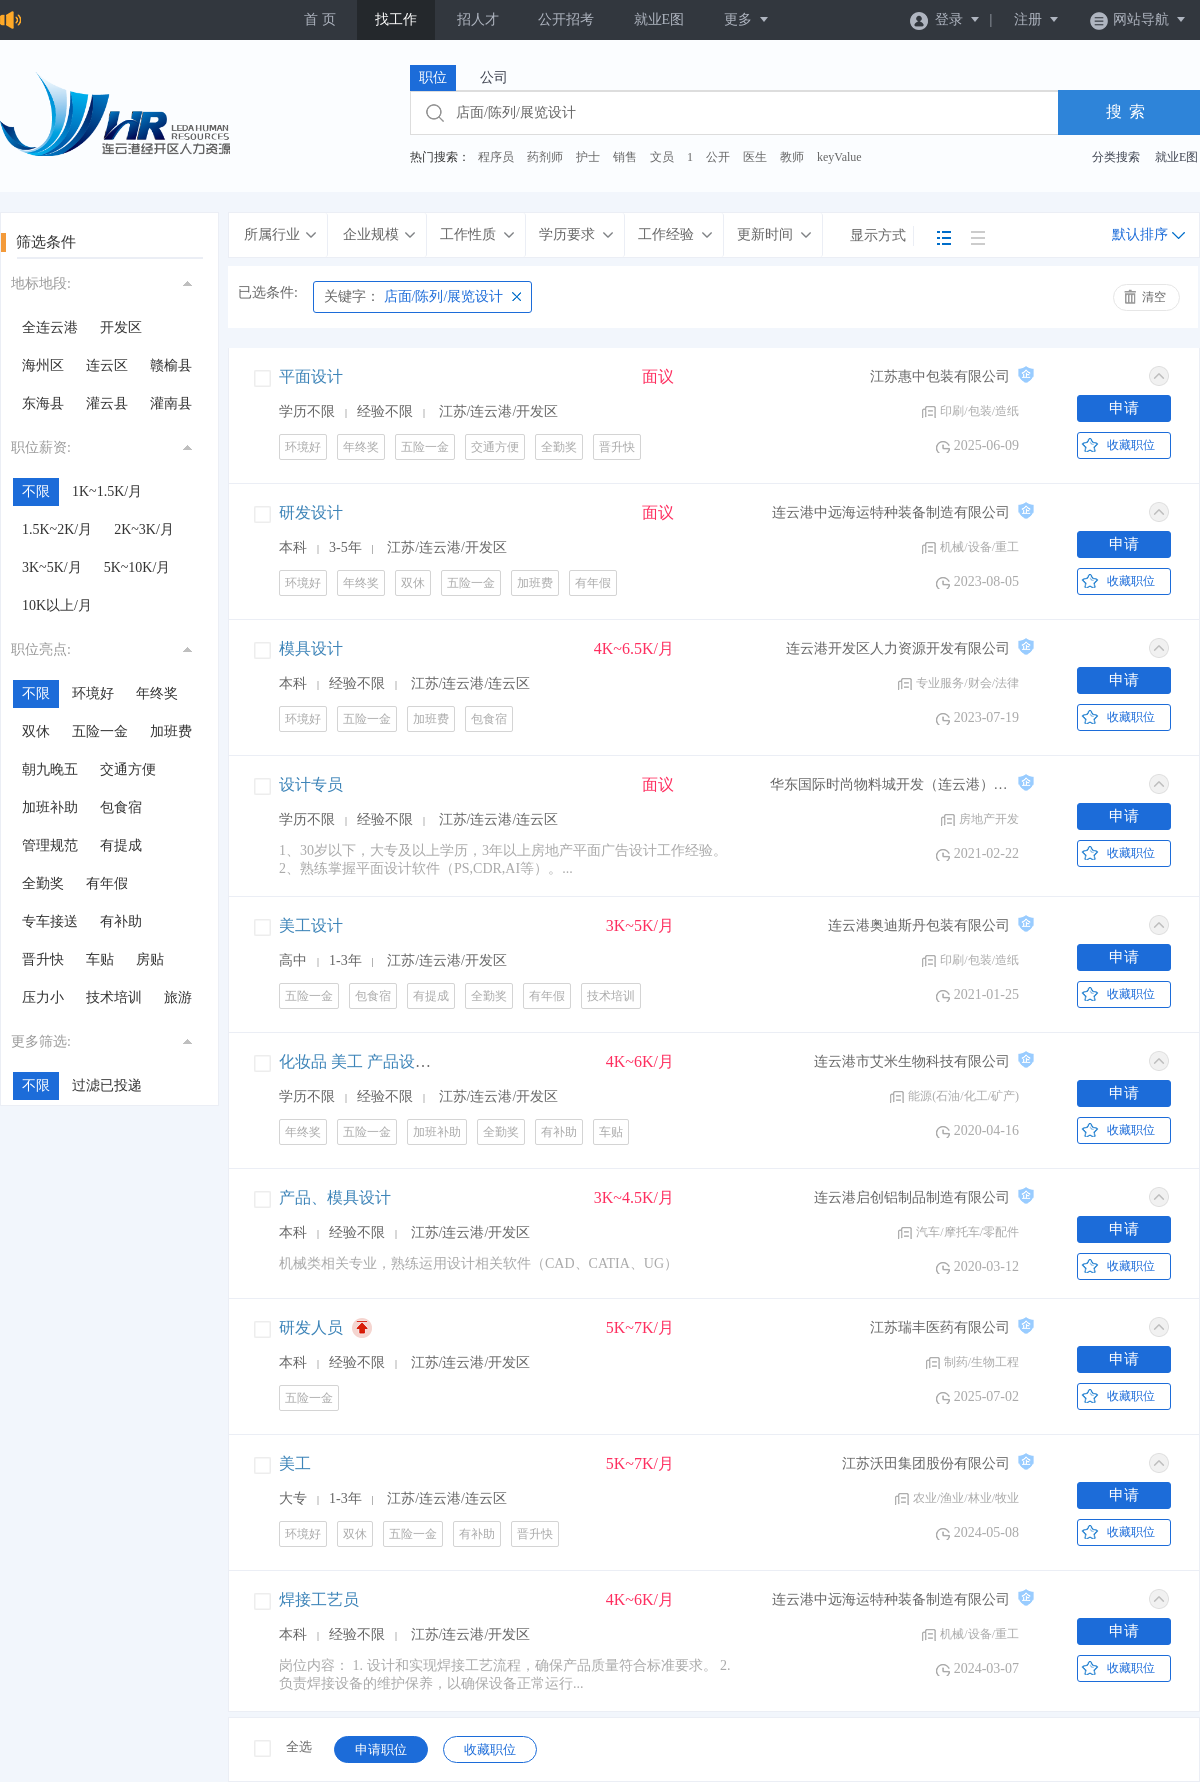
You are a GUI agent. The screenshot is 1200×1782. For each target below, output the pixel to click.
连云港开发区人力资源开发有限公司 (898, 648)
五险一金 (100, 731)
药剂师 (545, 157)
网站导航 (1138, 19)
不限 (36, 491)
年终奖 (157, 693)
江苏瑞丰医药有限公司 (940, 1327)
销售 (625, 157)
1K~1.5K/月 (107, 491)
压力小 (43, 997)
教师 (792, 157)
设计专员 (311, 784)
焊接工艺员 (319, 1599)
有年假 (107, 883)
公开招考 (566, 19)
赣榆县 (171, 365)
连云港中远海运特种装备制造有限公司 (891, 512)
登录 (945, 19)
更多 (747, 19)
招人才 (478, 19)
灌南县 (171, 403)
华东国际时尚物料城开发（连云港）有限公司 (890, 784)
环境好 (93, 693)
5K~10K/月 (137, 567)
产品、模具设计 (335, 1197)
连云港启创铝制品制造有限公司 (912, 1197)
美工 (295, 1463)
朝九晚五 (50, 769)
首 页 (320, 19)
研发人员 (311, 1327)
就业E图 (659, 19)
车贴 (100, 959)
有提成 (121, 845)
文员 (662, 157)
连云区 (107, 365)
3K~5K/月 (52, 567)
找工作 (396, 19)
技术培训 (114, 997)
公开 (718, 157)
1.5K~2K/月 (57, 529)
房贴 (150, 959)
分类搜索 (1116, 157)
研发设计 (311, 512)
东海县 (43, 403)
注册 (1037, 19)
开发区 (121, 327)
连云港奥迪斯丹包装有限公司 (919, 925)
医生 (755, 157)
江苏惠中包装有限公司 (940, 376)
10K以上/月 (57, 605)
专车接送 (50, 921)
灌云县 (107, 403)
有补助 (121, 921)
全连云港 (50, 327)
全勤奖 (43, 883)
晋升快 (43, 959)
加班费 (171, 731)
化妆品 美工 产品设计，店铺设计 (395, 1061)
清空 (1154, 297)
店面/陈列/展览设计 (413, 296)
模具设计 (311, 648)
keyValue (839, 157)
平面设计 (311, 376)
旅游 (178, 997)
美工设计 (311, 925)
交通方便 (128, 769)
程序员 (496, 157)
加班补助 (50, 807)
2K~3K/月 (144, 529)
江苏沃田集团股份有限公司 (926, 1463)
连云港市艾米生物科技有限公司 (912, 1061)
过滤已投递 (107, 1085)
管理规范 (50, 845)
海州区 (43, 365)
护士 (588, 157)
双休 (36, 731)
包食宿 (121, 807)
